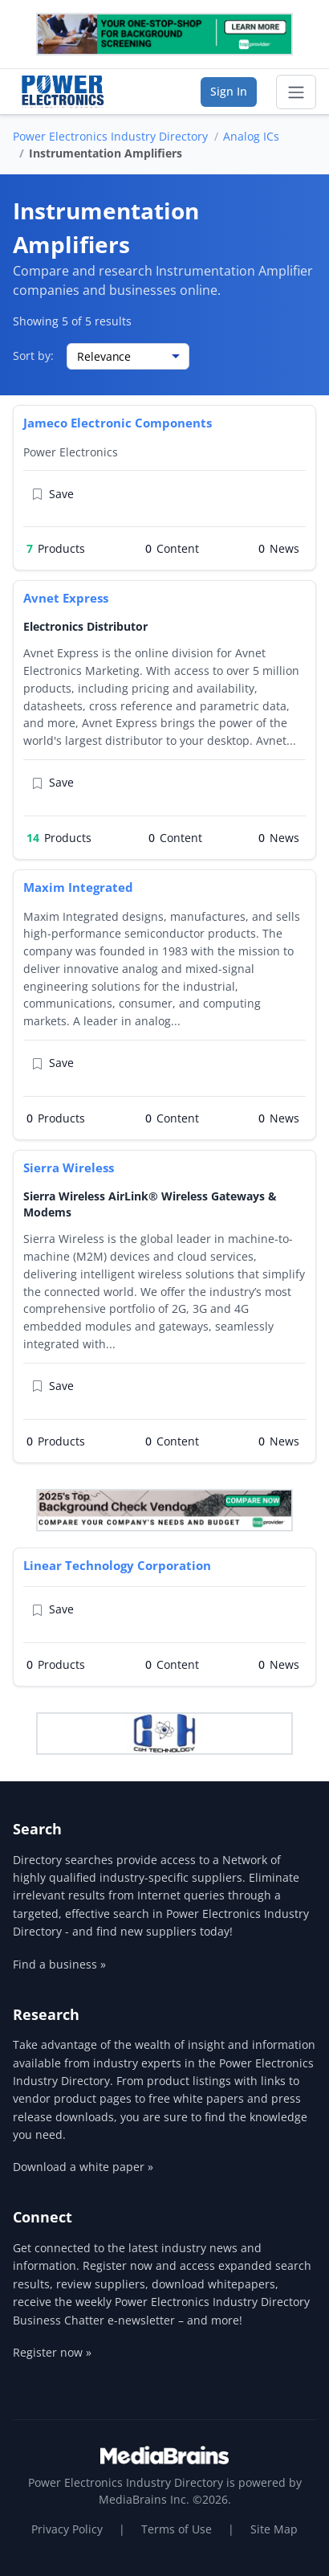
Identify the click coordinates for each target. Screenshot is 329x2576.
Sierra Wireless (68, 1167)
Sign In (228, 91)
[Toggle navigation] (296, 92)
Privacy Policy (67, 2529)
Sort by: (33, 355)
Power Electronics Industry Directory (110, 136)
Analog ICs (251, 136)
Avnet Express (65, 598)
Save (52, 493)
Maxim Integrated (78, 887)
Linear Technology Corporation (117, 1565)
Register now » (52, 2352)
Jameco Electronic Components (117, 423)
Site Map (274, 2529)
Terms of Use (176, 2529)
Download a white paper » (83, 2166)
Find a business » (59, 1964)
